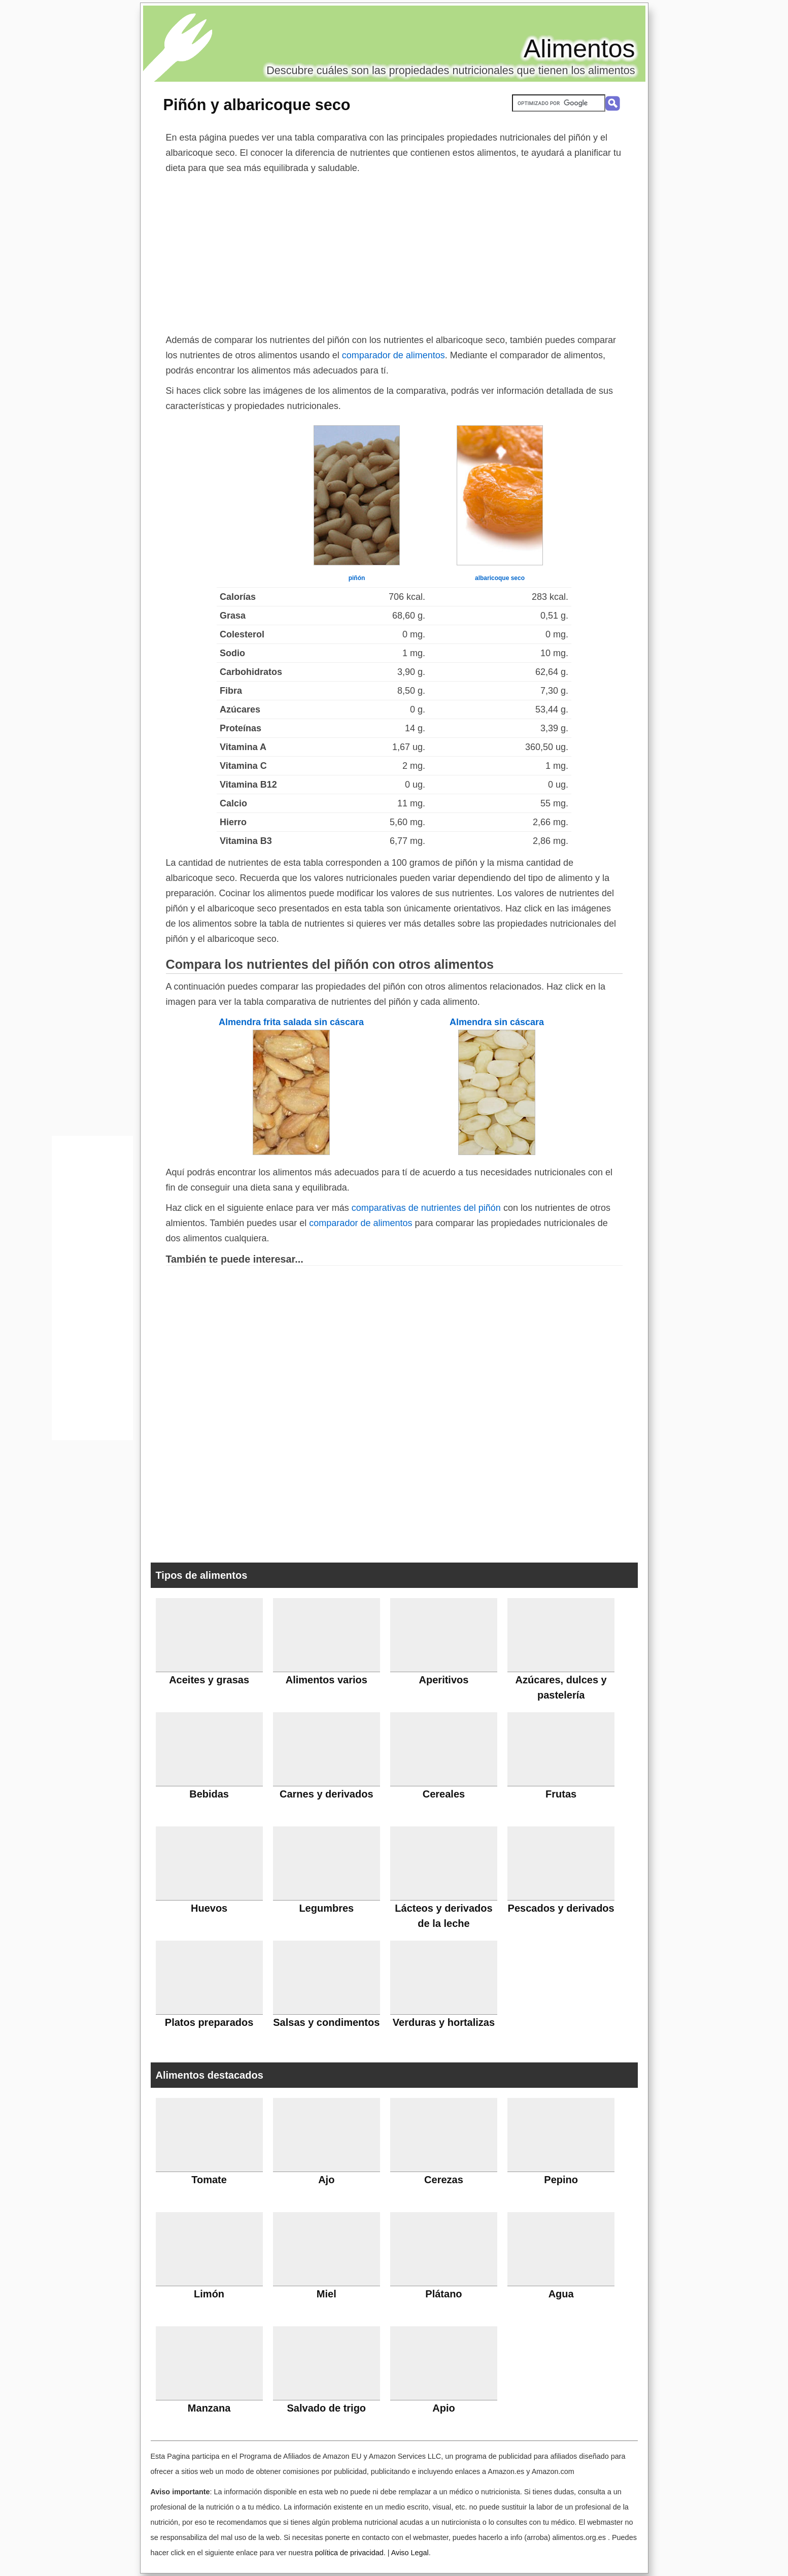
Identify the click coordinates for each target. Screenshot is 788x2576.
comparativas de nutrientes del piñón (426, 1208)
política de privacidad (349, 2553)
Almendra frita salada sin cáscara (291, 1022)
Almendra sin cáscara (497, 1022)
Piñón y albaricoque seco (257, 104)
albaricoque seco (500, 578)
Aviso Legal (410, 2553)
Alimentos (579, 49)
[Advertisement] (394, 252)
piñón (357, 578)
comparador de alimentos (393, 355)
